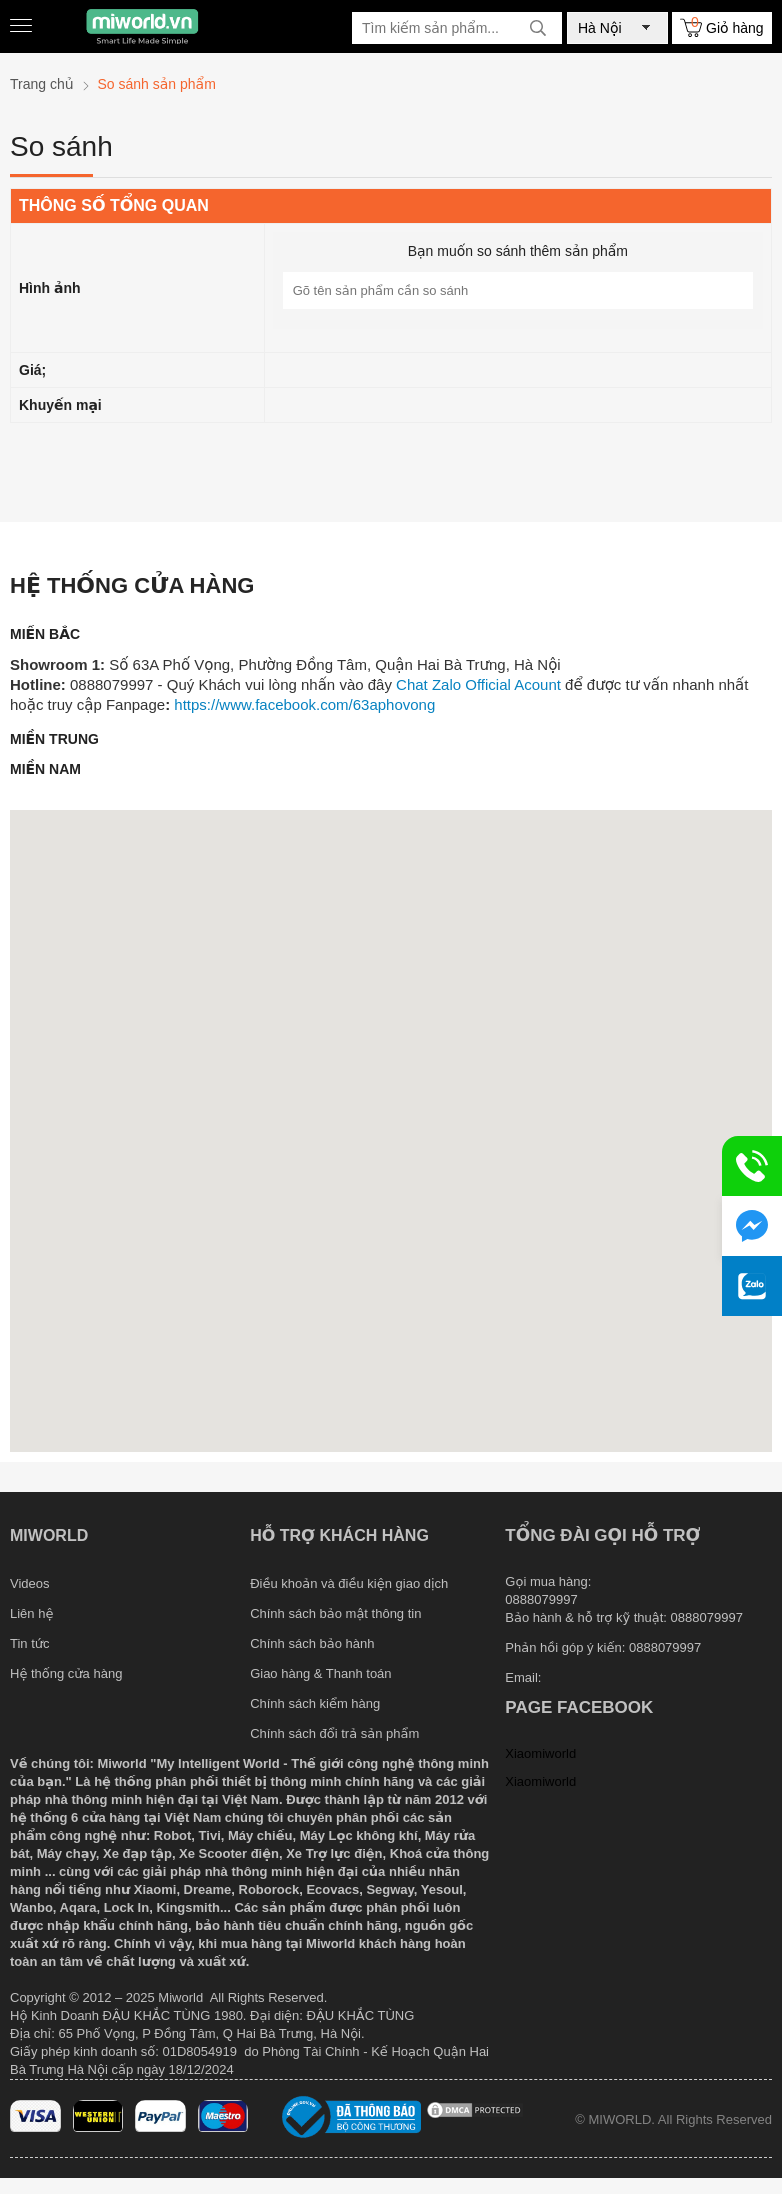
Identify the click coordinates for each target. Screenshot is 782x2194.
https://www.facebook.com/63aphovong (304, 704)
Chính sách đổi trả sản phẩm (334, 1733)
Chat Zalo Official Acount (478, 684)
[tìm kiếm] (538, 28)
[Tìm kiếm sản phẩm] (457, 28)
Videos (30, 1583)
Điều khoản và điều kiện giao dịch (349, 1583)
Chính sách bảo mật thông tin (335, 1613)
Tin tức (30, 1643)
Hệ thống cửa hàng (66, 1673)
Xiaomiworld (540, 1753)
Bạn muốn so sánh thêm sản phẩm (518, 251)
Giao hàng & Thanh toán (320, 1673)
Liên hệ (31, 1613)
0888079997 (665, 1647)
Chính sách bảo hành (312, 1643)
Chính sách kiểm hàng (315, 1703)
